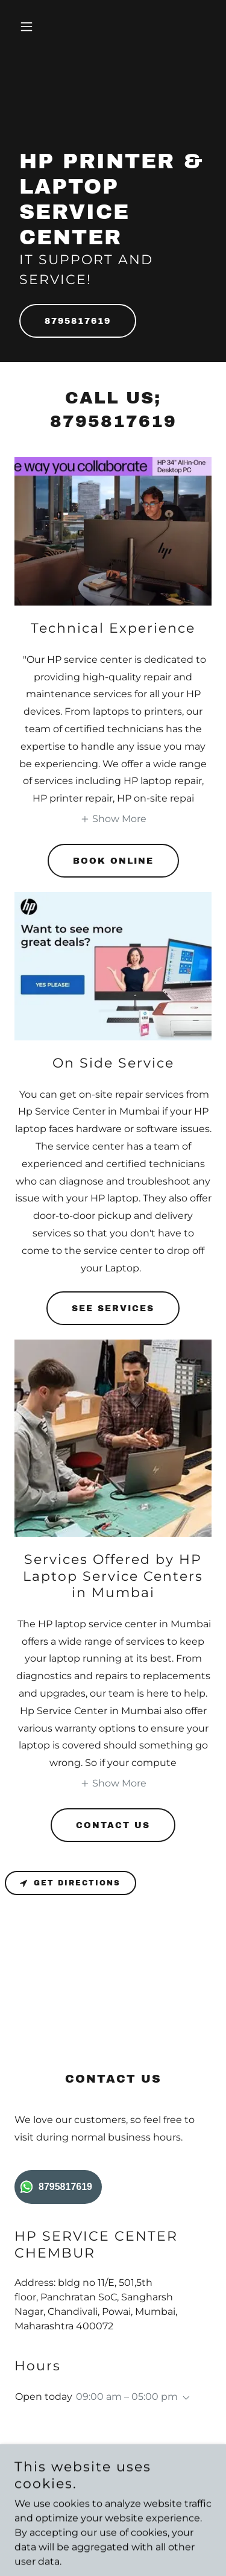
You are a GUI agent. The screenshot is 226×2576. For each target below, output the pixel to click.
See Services (113, 1308)
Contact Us (113, 1825)
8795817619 (78, 321)
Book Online (113, 861)
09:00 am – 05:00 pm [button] (127, 2396)
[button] (29, 26)
